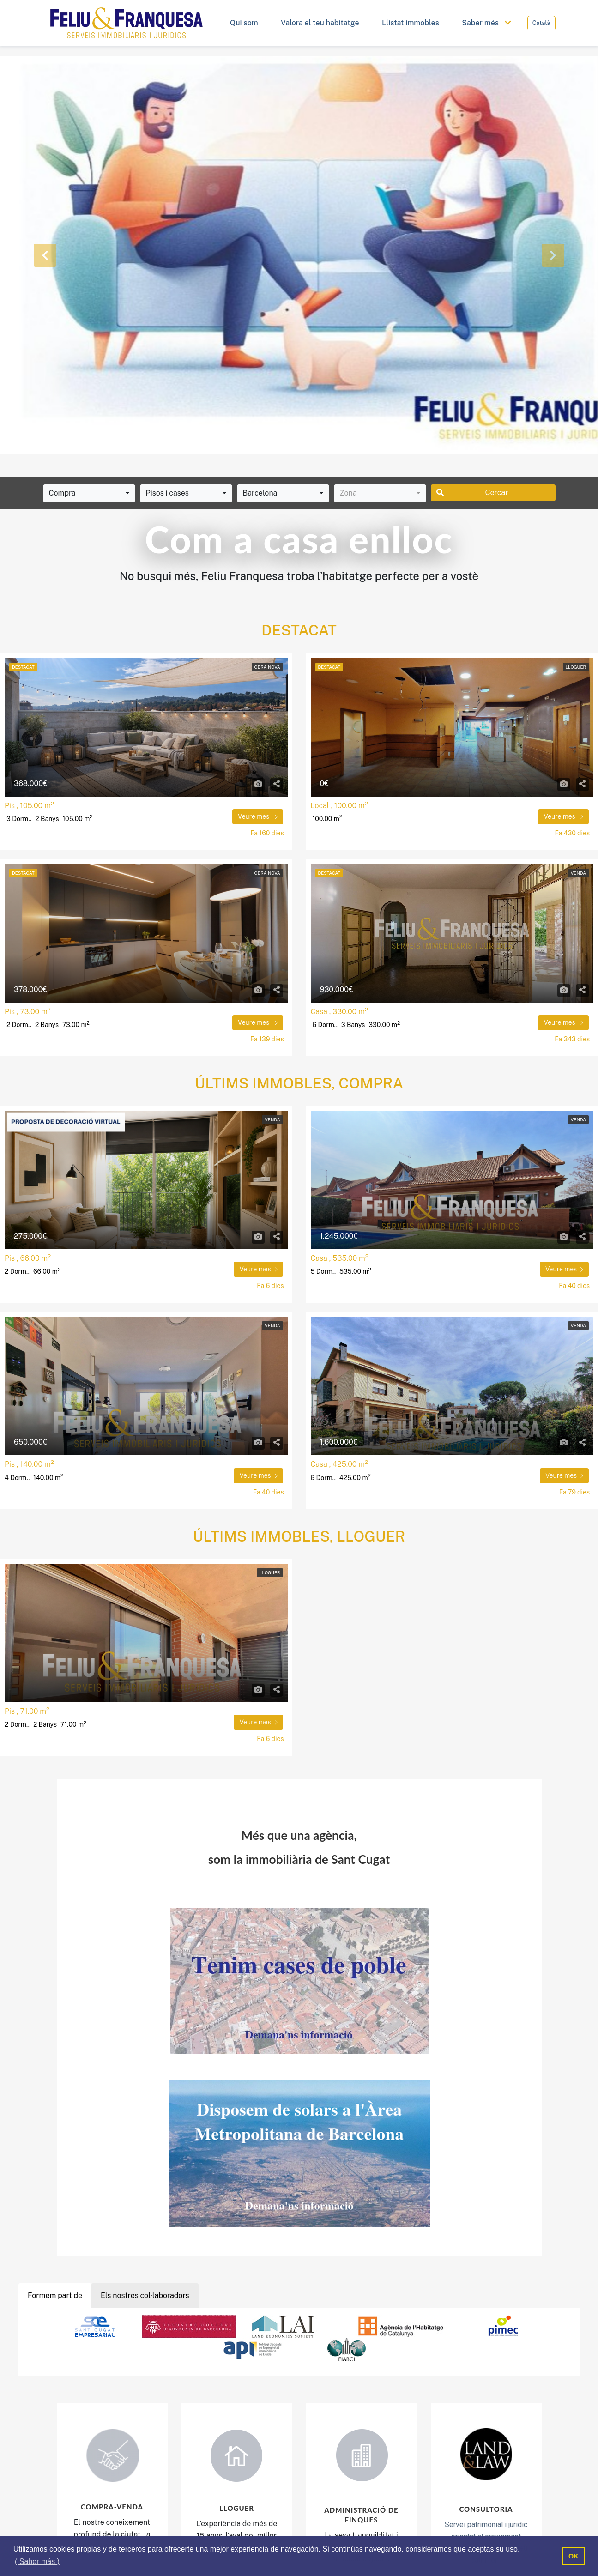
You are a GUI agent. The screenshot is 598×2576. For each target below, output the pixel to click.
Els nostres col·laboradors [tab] (145, 2295)
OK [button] (573, 2556)
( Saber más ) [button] (37, 2561)
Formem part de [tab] (55, 2295)
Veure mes (258, 816)
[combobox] (89, 493)
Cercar (472, 492)
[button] (45, 255)
